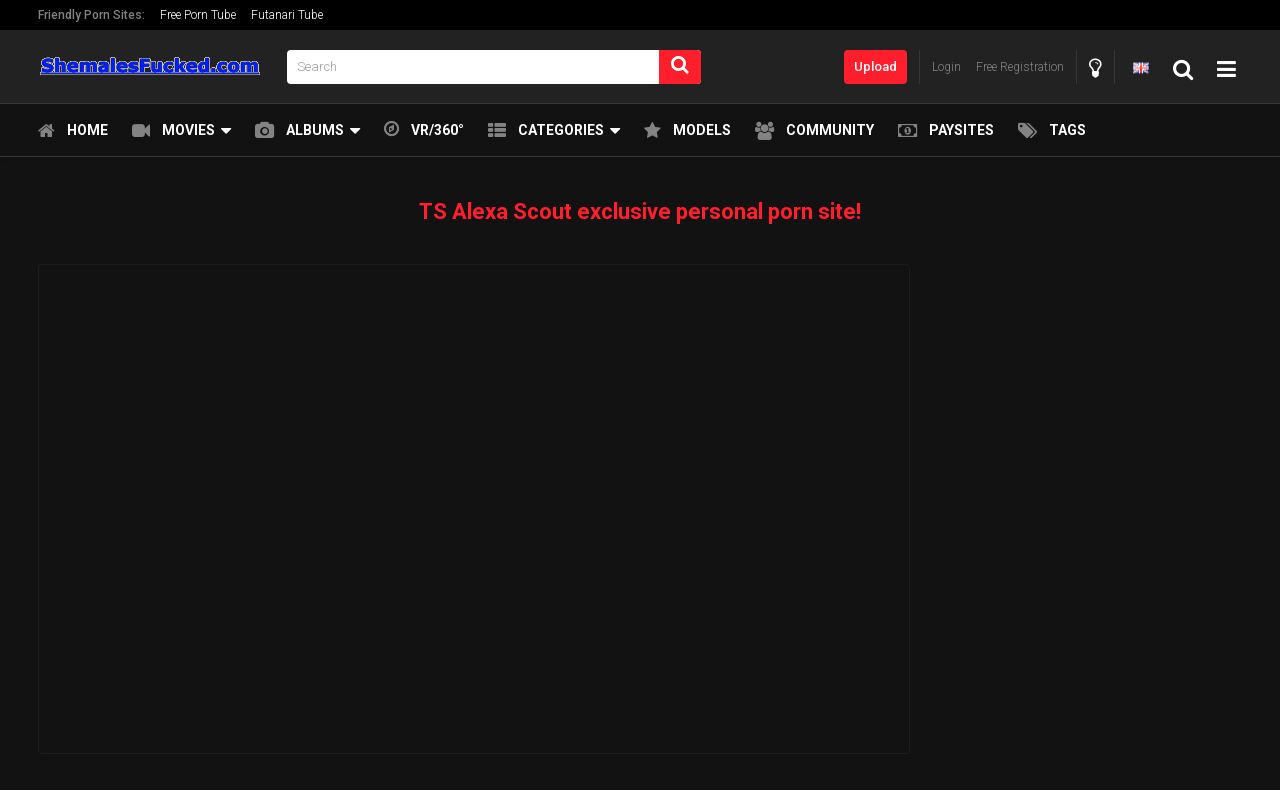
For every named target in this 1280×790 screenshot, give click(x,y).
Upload (875, 66)
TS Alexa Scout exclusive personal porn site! (640, 211)
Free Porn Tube (198, 15)
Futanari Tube (287, 15)
